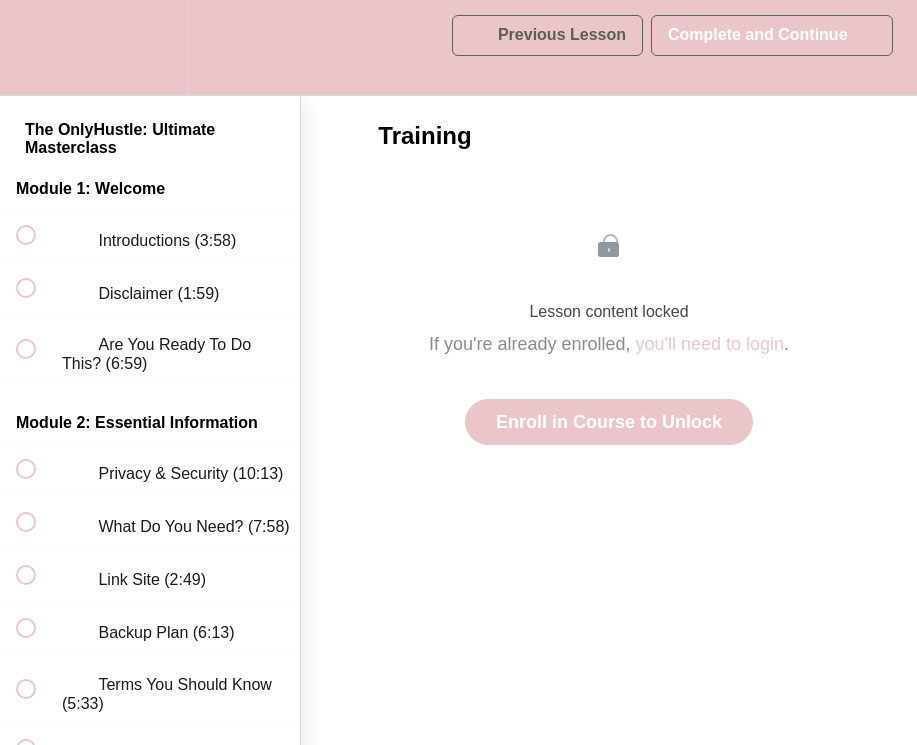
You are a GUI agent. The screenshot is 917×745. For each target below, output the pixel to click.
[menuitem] (150, 47)
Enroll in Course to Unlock (609, 422)
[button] (37, 47)
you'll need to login (710, 344)
